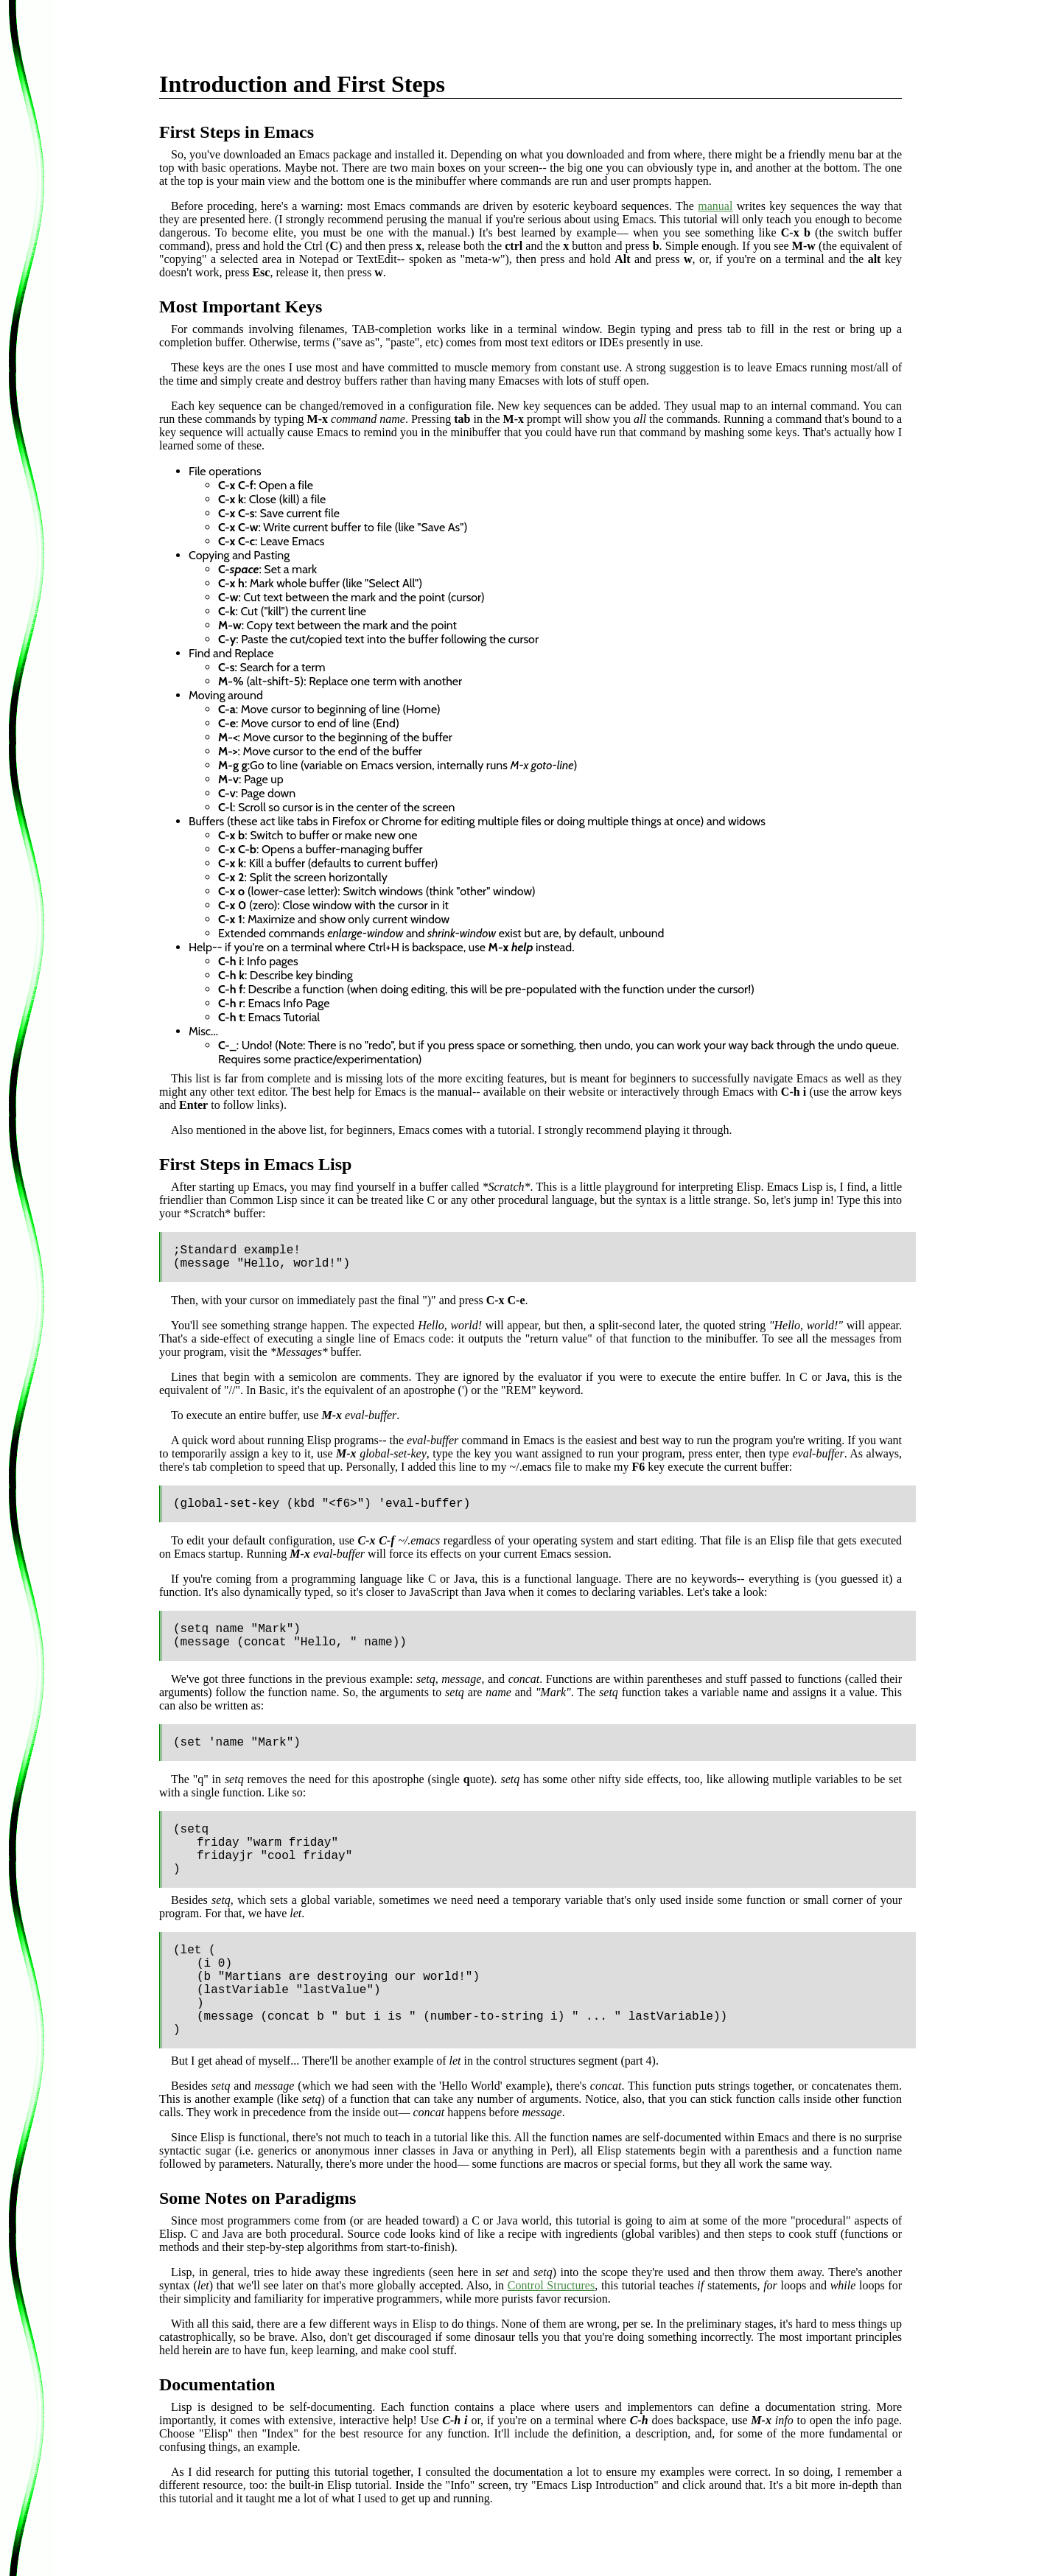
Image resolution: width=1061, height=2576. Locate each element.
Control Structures (551, 2285)
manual (715, 206)
